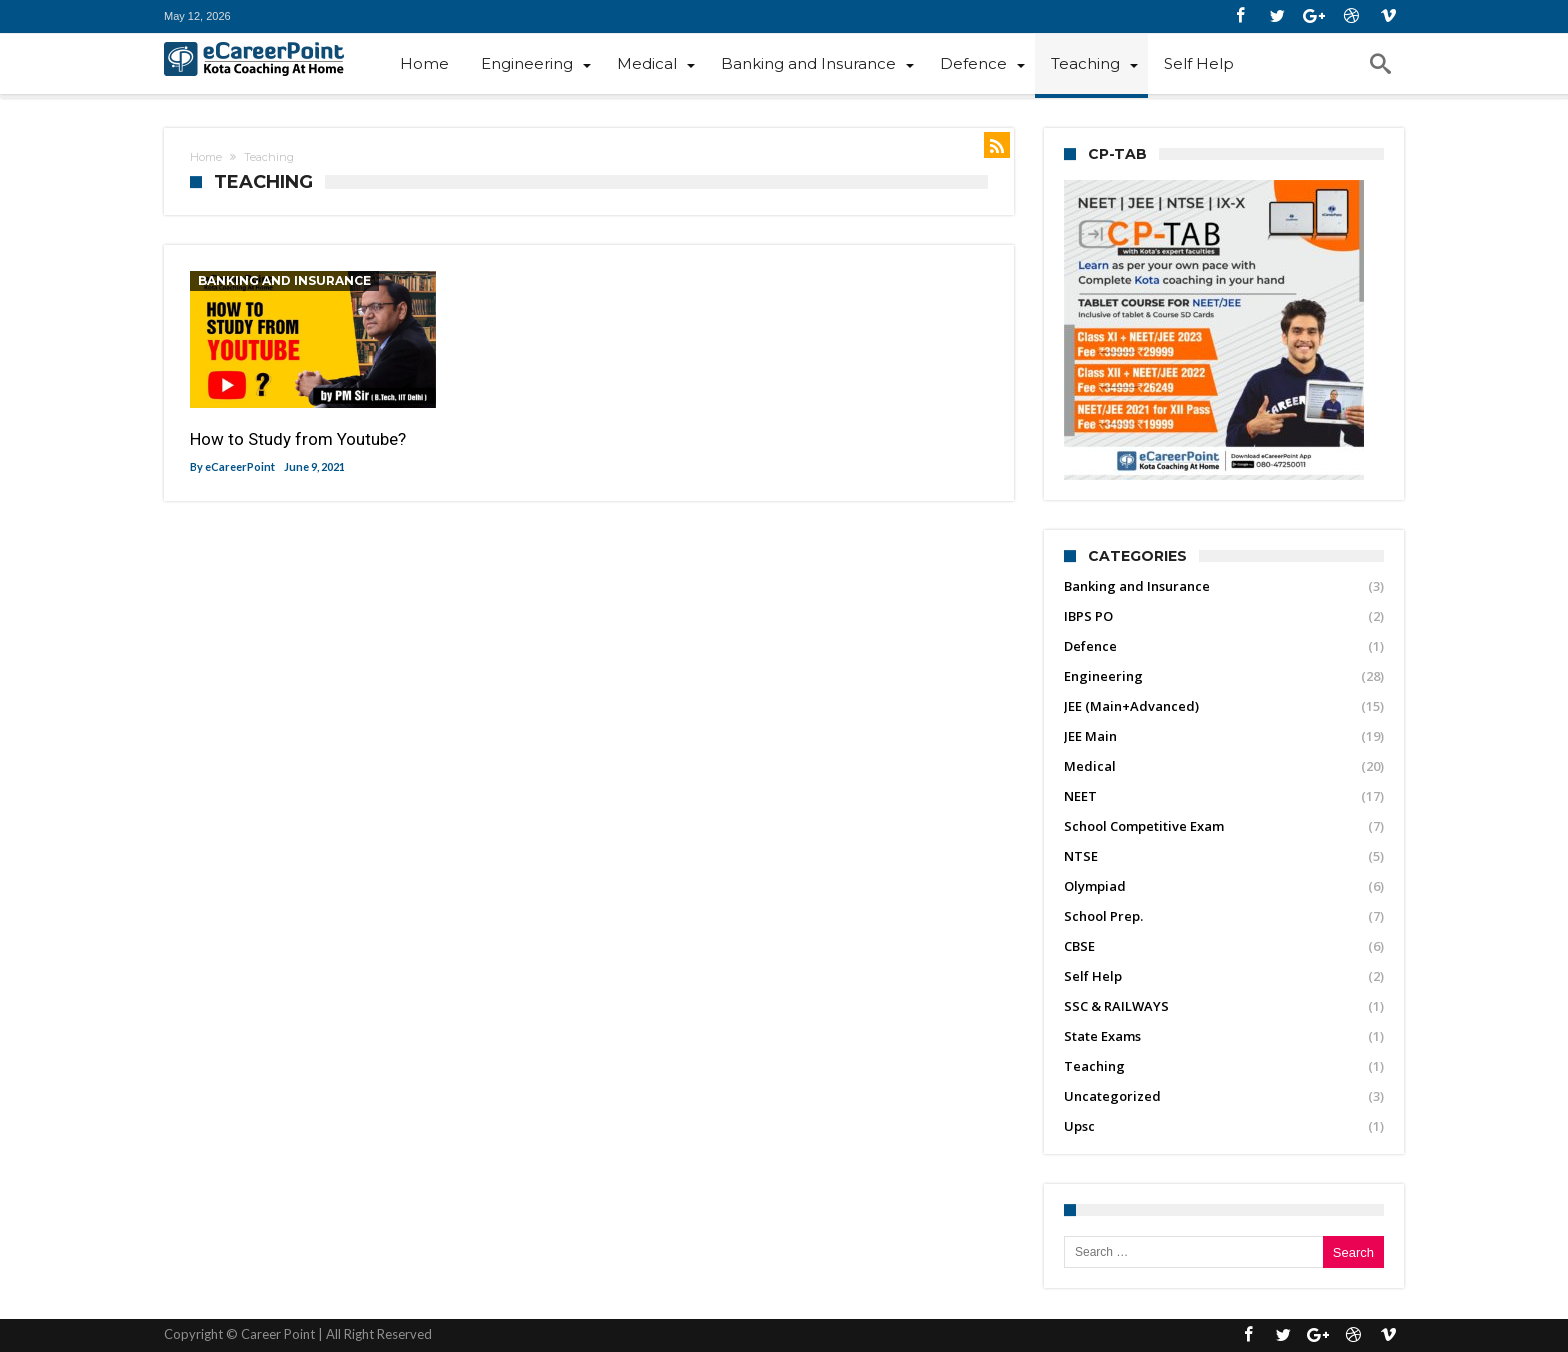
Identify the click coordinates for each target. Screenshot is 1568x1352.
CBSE (1079, 946)
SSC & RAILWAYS (1116, 1006)
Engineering (1103, 676)
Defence (1090, 646)
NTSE (1081, 856)
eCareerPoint (240, 466)
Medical (1090, 766)
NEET (1080, 796)
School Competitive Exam (1144, 826)
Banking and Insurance (284, 280)
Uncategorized (1112, 1096)
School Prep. (1103, 916)
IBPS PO (1088, 616)
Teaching (1094, 1066)
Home (206, 157)
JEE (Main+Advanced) (1131, 706)
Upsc (1079, 1126)
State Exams (1102, 1036)
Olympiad (1095, 886)
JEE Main (1090, 736)
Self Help (1093, 976)
